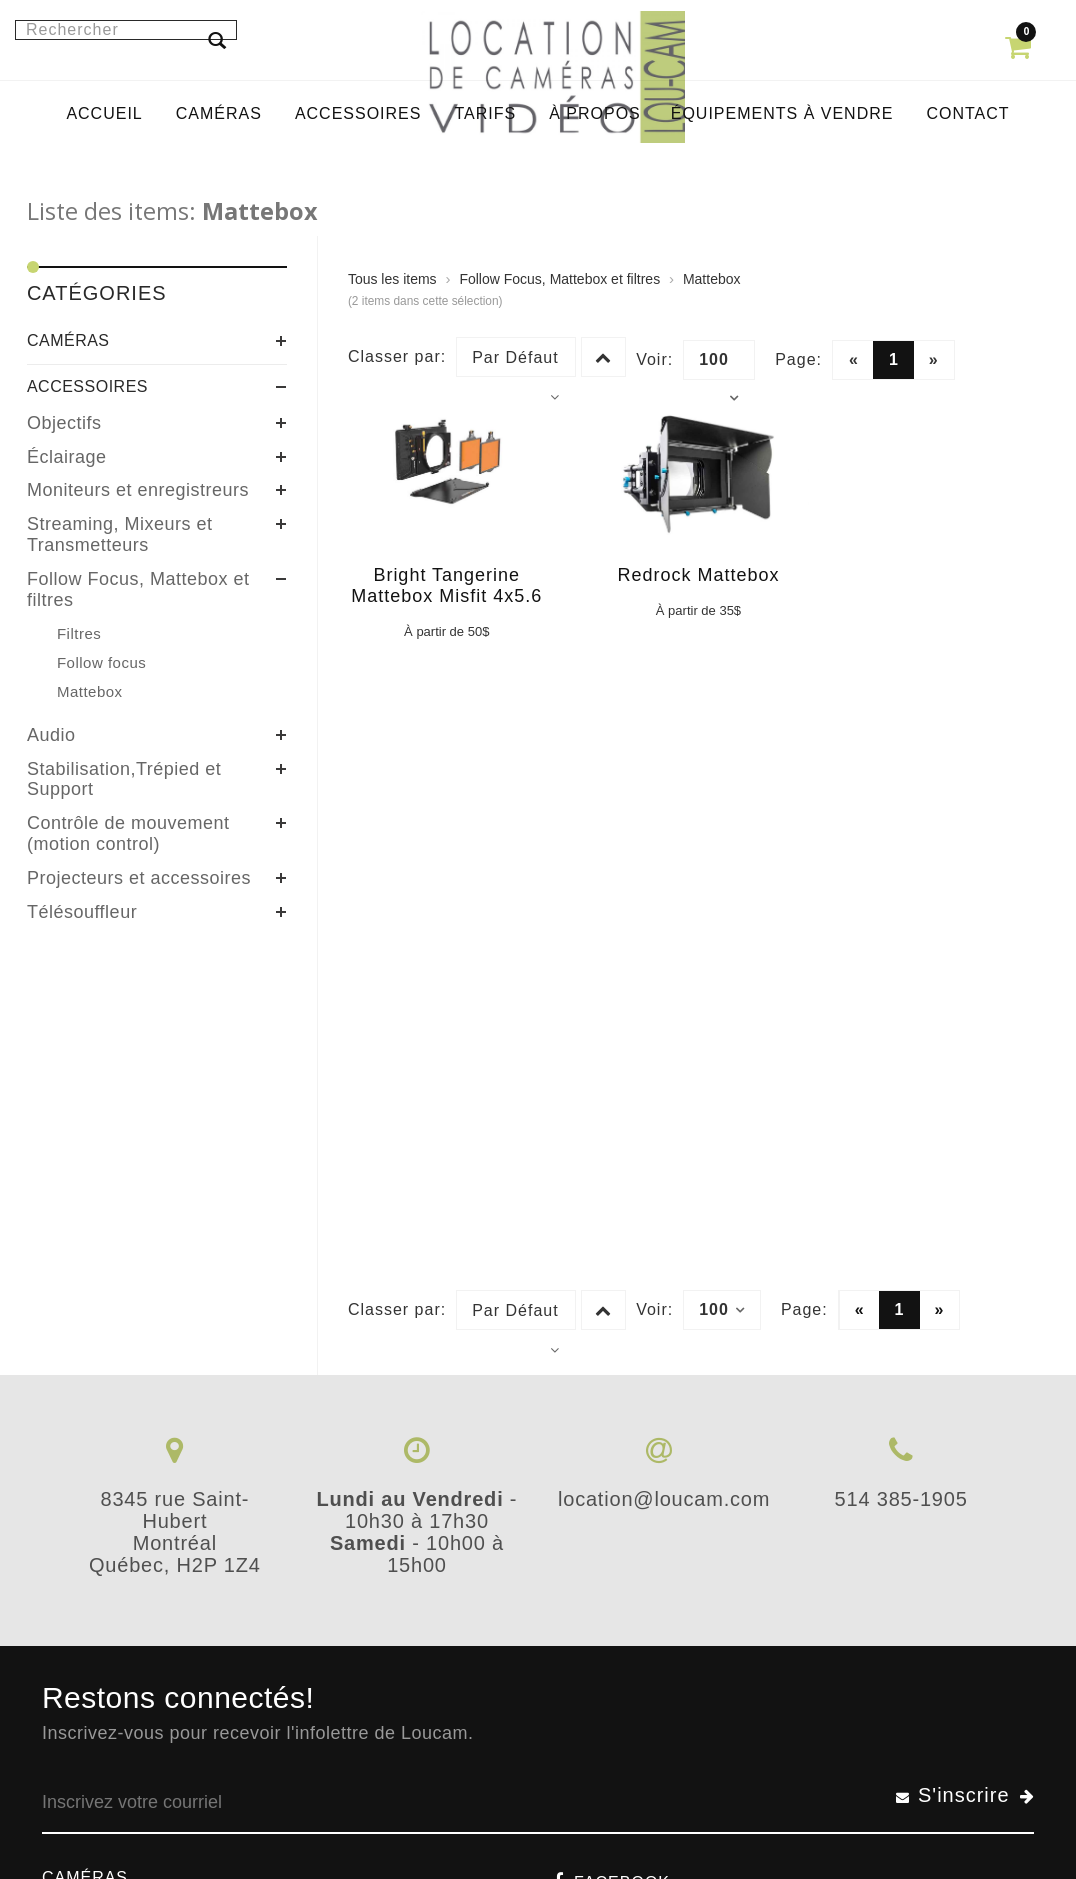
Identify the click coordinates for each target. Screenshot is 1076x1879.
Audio (51, 735)
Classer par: (397, 356)
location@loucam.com (664, 1499)
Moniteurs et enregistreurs (138, 490)
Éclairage (67, 457)
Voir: (654, 359)
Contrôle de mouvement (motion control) (128, 833)
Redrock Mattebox (698, 575)
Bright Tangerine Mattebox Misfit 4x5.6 (446, 585)
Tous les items (392, 279)
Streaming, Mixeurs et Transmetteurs (120, 534)
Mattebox (712, 279)
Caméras (68, 340)
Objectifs (64, 423)
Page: (798, 359)
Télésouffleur (82, 912)
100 (719, 365)
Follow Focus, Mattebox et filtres (138, 589)
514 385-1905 (901, 1499)
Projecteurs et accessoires (139, 878)
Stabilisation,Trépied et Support (124, 779)
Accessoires (87, 386)
